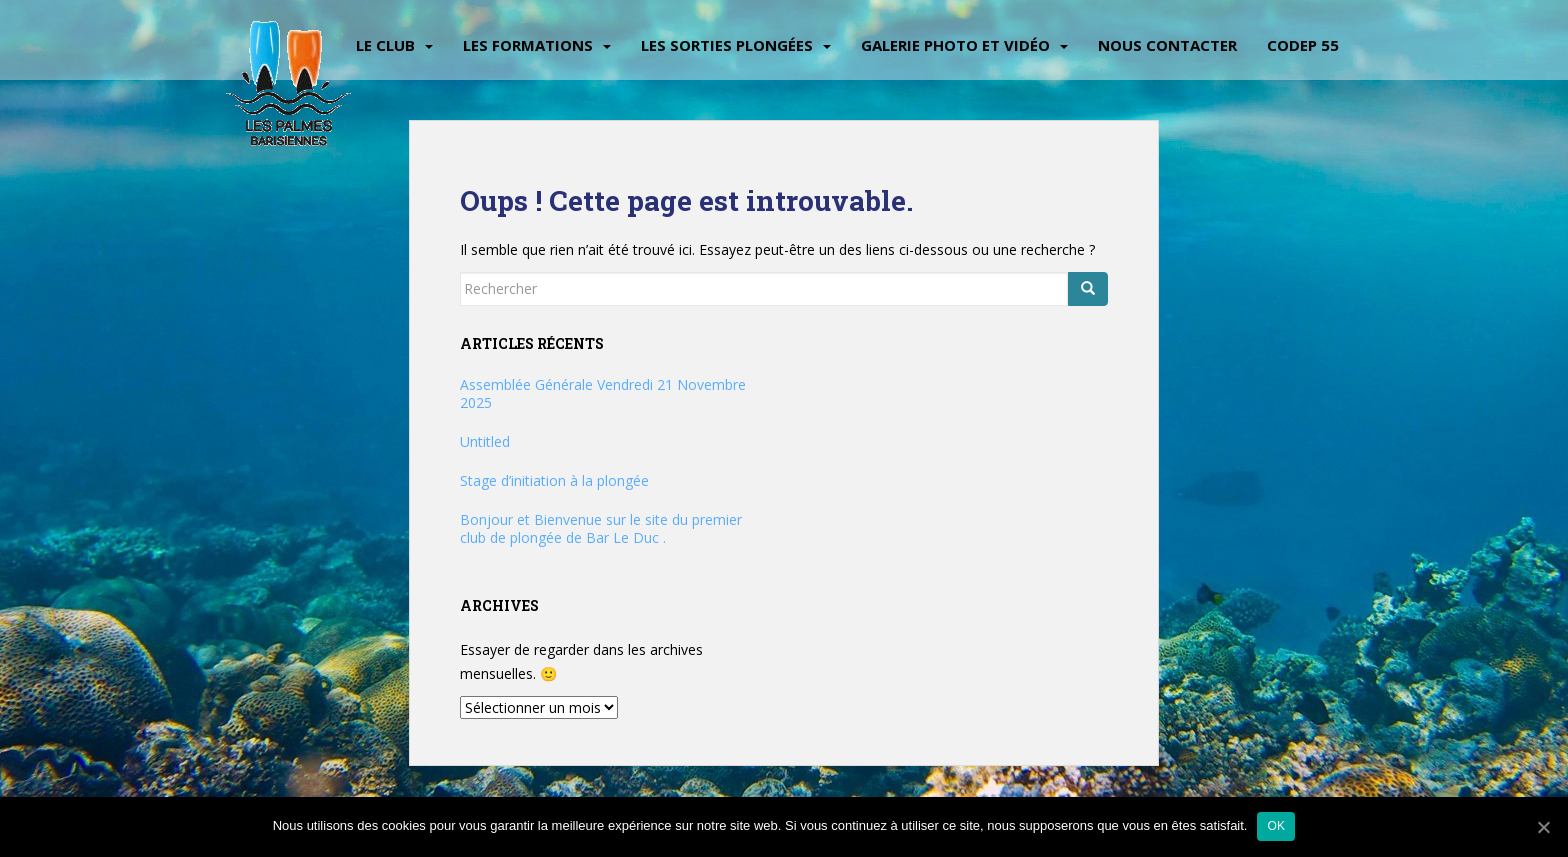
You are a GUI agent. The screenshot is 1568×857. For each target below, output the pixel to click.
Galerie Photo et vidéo (955, 45)
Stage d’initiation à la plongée (554, 480)
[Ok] (1543, 827)
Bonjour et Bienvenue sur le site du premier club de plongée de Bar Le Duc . (601, 528)
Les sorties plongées (727, 45)
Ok (1276, 826)
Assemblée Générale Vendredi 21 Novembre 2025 (603, 393)
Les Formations (528, 45)
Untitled (485, 441)
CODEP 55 (1303, 45)
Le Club (385, 45)
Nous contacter (1167, 45)
